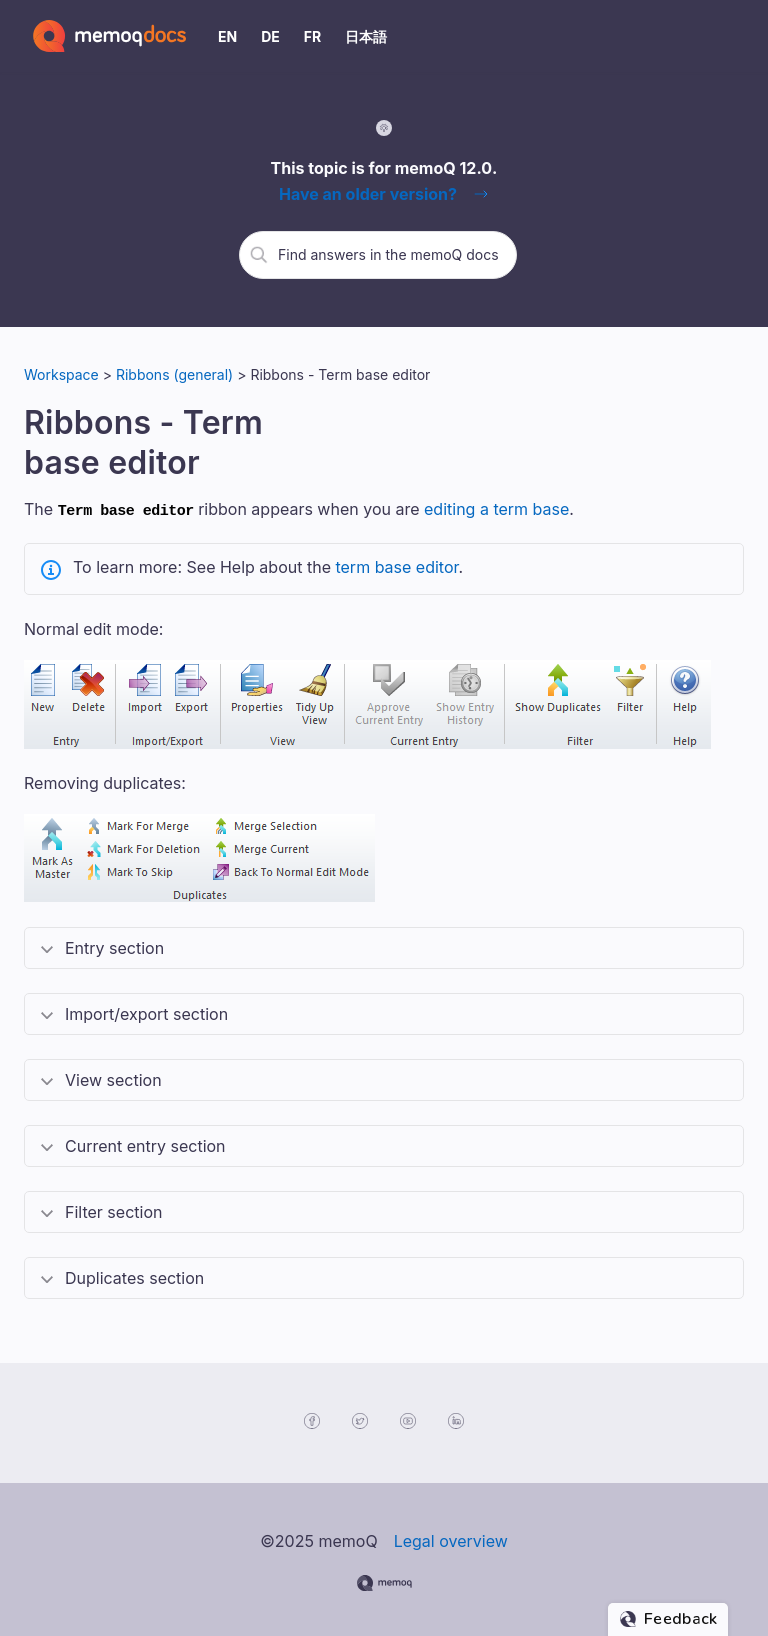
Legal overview (451, 1538)
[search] (390, 254)
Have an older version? (368, 194)
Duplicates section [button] (134, 1275)
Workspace (61, 374)
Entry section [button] (114, 945)
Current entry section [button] (145, 1143)
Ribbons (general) (174, 374)
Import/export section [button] (146, 1011)
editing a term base (496, 509)
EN (227, 36)
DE (270, 36)
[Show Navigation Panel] (733, 36)
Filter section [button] (113, 1209)
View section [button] (113, 1077)
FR (312, 36)
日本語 (366, 36)
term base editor (396, 564)
